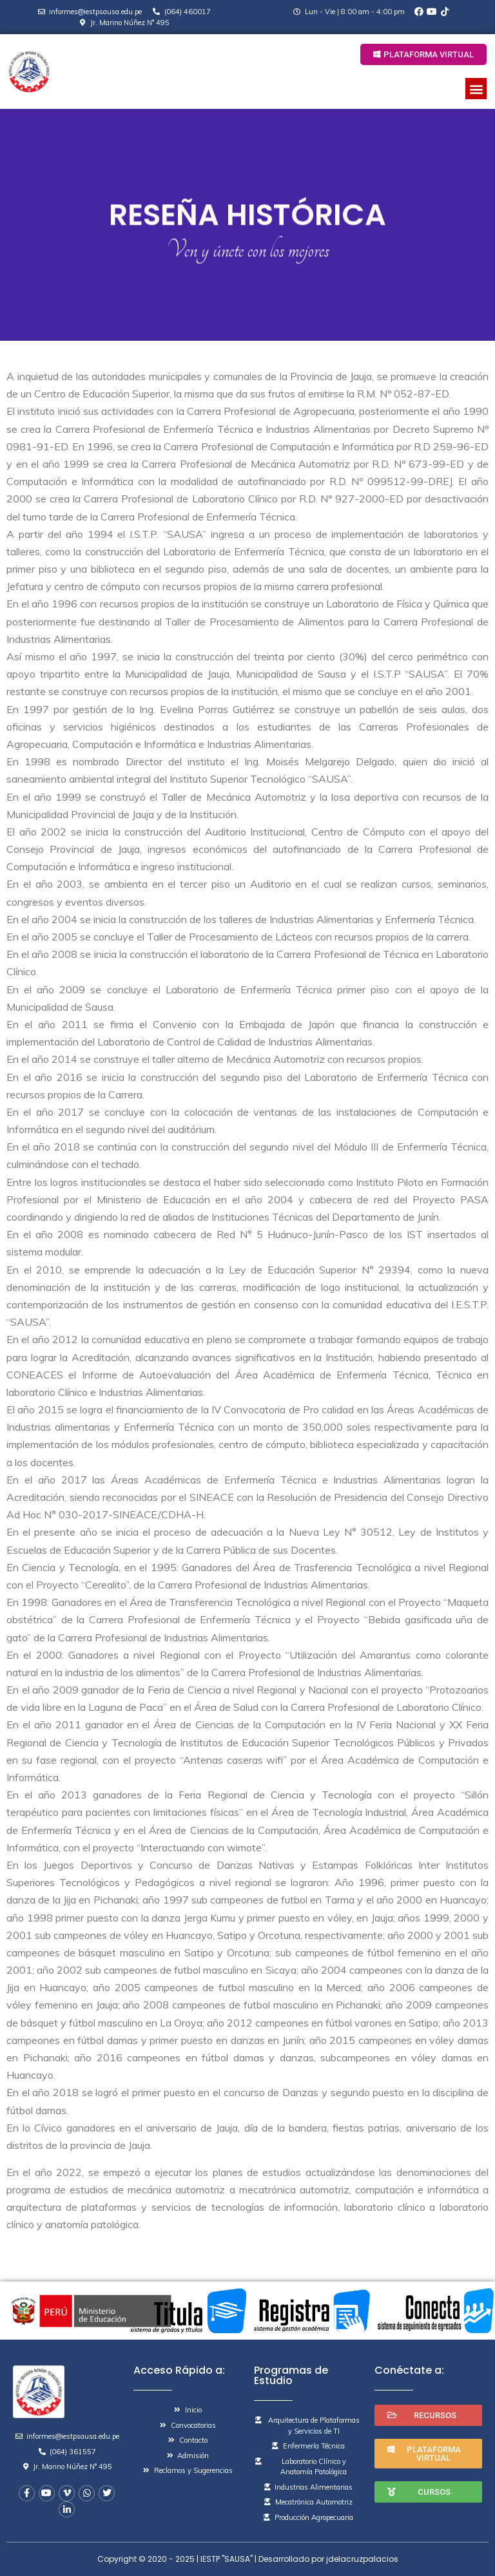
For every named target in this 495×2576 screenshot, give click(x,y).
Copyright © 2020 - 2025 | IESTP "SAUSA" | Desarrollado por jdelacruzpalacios (247, 2558)
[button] (423, 54)
